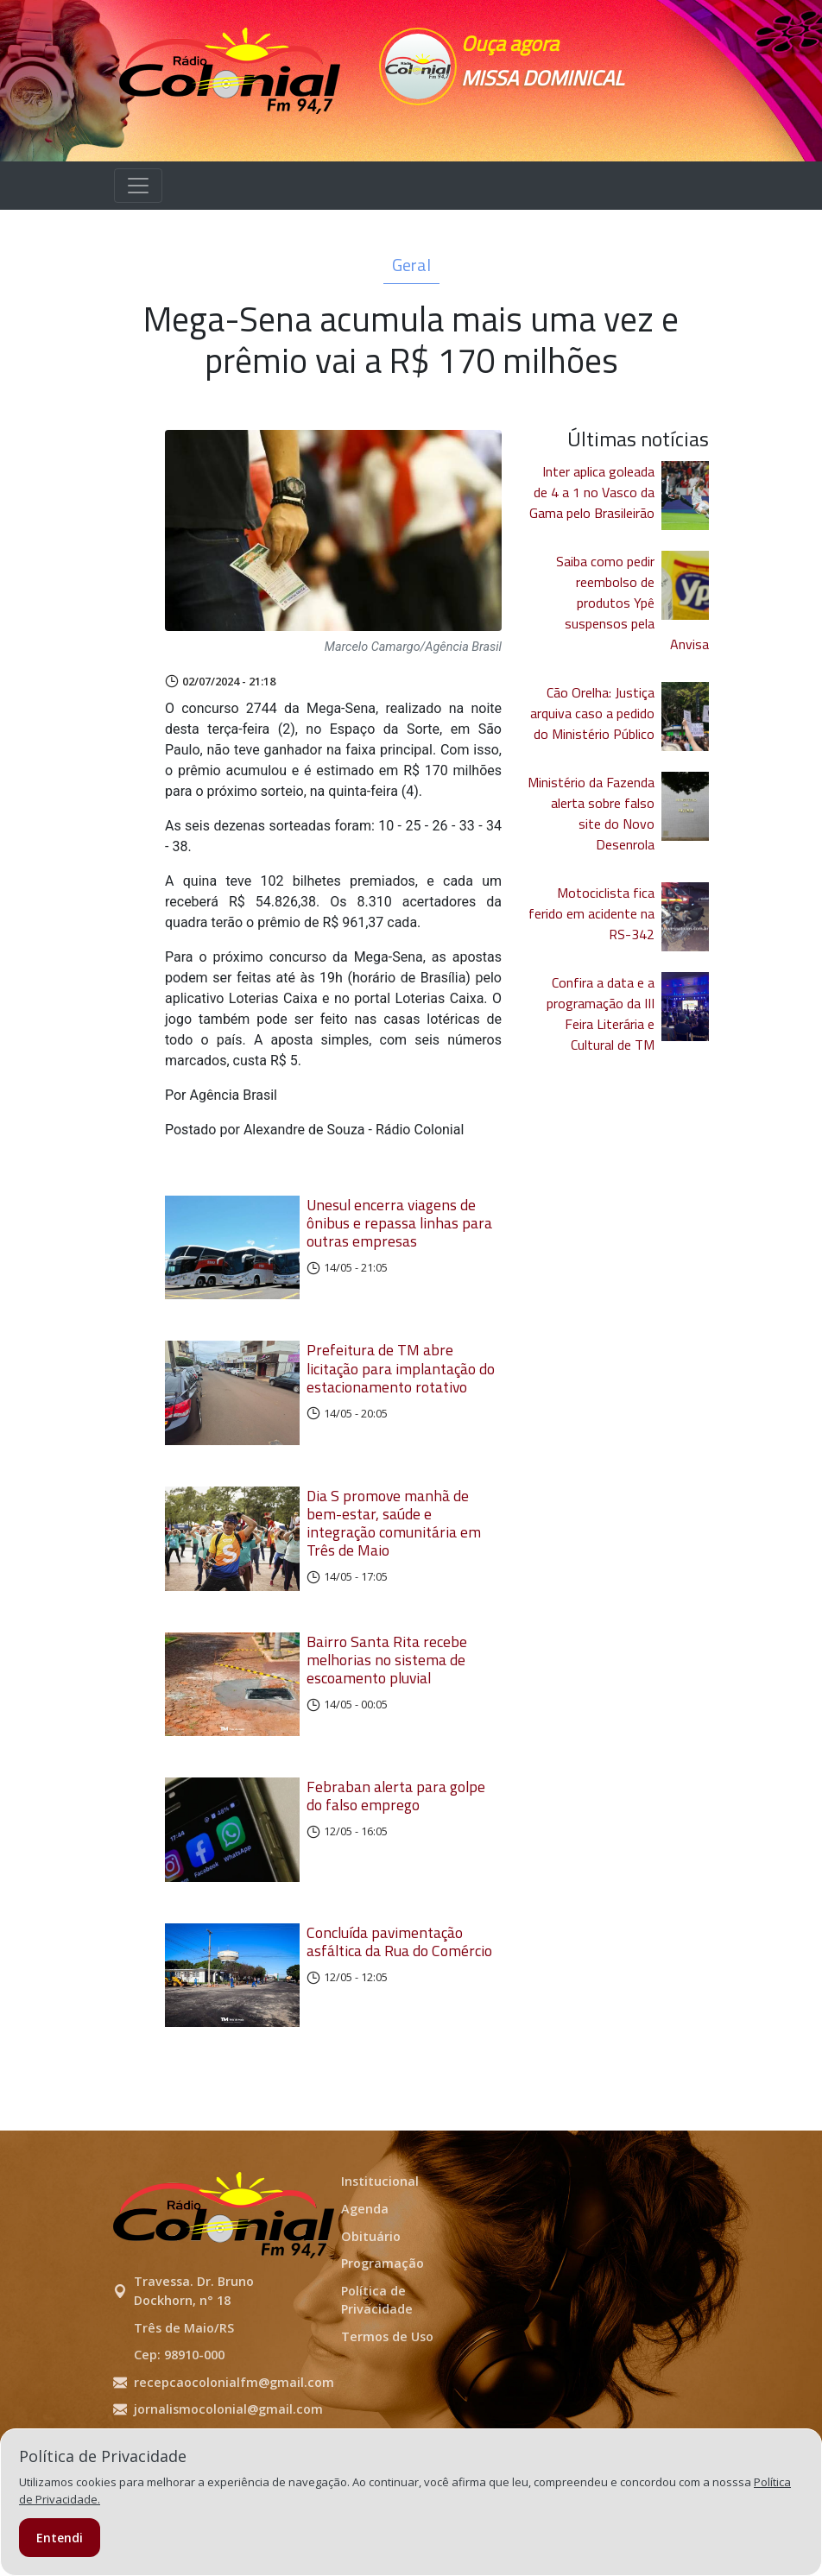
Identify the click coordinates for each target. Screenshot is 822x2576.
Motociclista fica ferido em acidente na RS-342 (591, 913)
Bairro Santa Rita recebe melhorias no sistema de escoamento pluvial (387, 1697)
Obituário (371, 2310)
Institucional (380, 2256)
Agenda (365, 2283)
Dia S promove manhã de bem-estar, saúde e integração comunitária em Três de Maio (394, 1548)
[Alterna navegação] (138, 185)
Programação (382, 2338)
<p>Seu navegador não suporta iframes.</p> (560, 116)
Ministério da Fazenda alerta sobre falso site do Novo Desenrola (591, 813)
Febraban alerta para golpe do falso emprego (396, 1845)
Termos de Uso (387, 2410)
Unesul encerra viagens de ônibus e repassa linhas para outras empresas (399, 1223)
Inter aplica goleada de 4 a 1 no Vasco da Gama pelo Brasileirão (591, 492)
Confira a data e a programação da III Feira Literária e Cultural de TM (600, 1013)
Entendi (59, 2537)
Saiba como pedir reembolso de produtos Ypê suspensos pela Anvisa (632, 602)
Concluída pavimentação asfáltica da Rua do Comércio (399, 2003)
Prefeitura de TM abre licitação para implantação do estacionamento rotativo (401, 1381)
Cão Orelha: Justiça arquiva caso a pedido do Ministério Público (592, 713)
